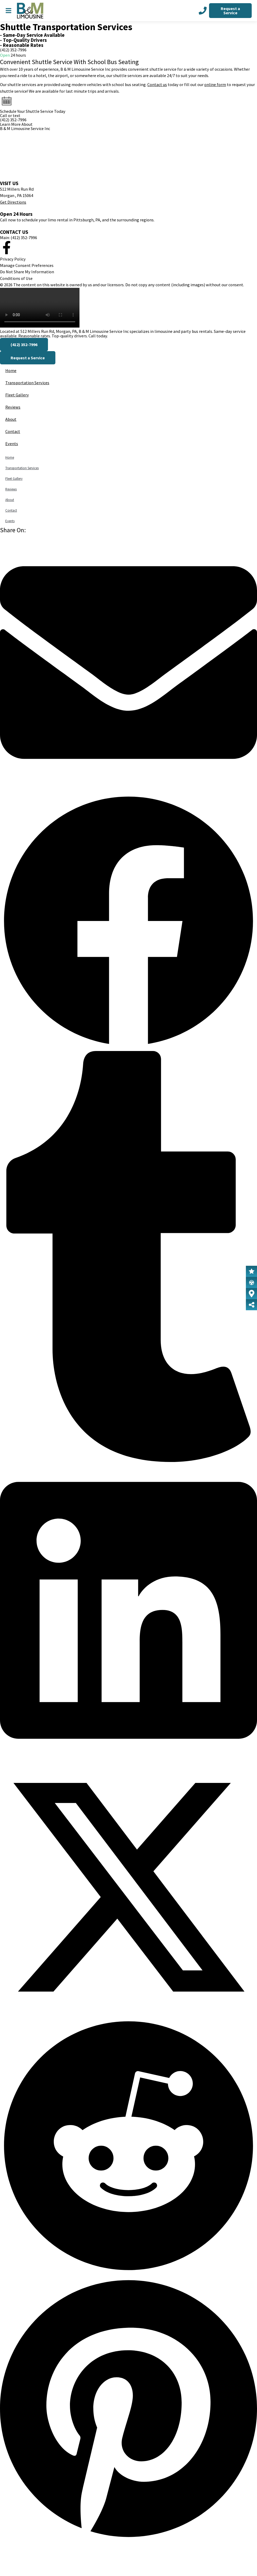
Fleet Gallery (17, 394)
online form (215, 84)
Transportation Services (27, 382)
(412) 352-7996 (13, 49)
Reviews (12, 407)
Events (11, 443)
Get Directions (13, 202)
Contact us (157, 84)
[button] (128, 663)
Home (10, 370)
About (10, 419)
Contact (12, 431)
